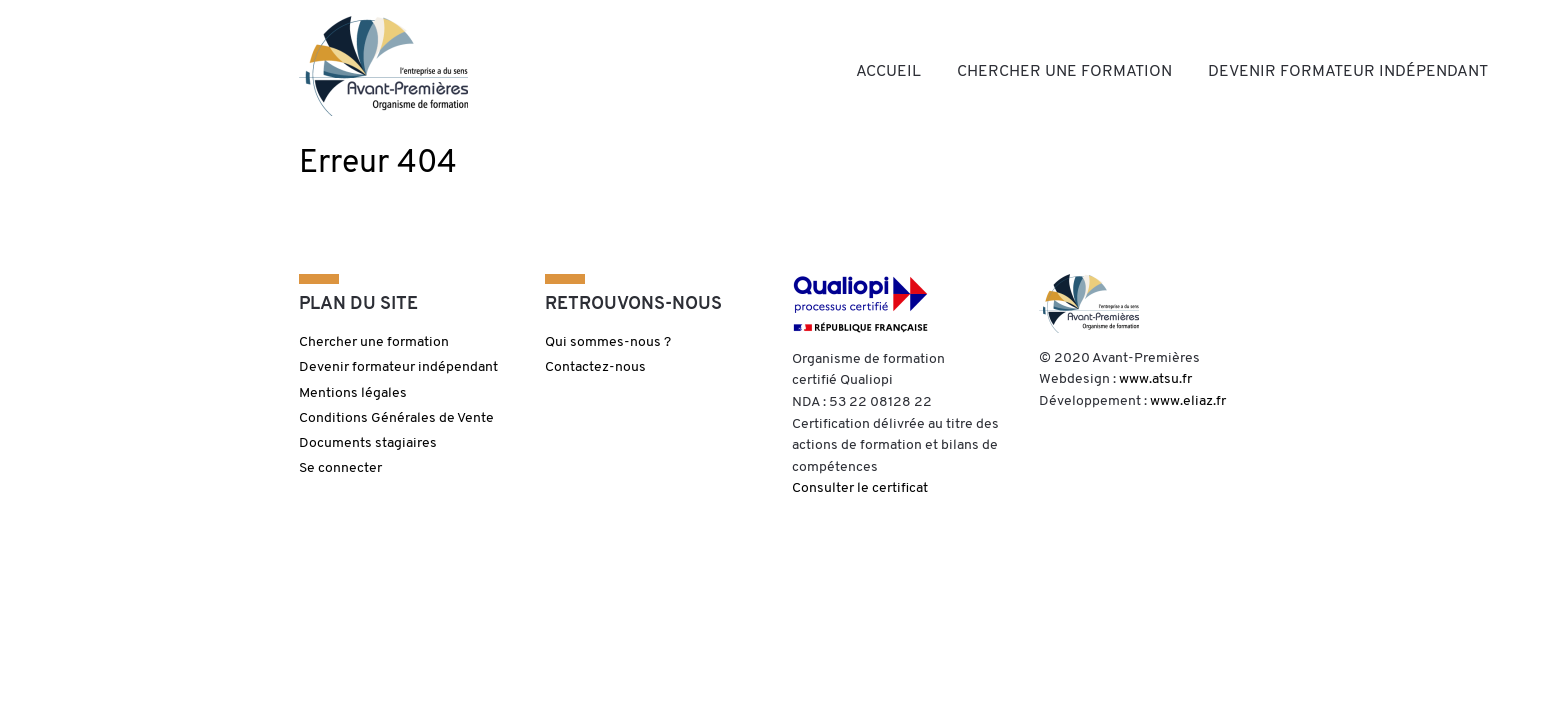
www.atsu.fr (1155, 379)
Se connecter (340, 468)
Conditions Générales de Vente (396, 418)
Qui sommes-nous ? (608, 342)
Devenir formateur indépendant (1348, 72)
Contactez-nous (595, 367)
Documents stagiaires (368, 443)
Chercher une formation (1064, 72)
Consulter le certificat (860, 488)
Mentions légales (353, 393)
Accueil (888, 72)
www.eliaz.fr (1188, 401)
